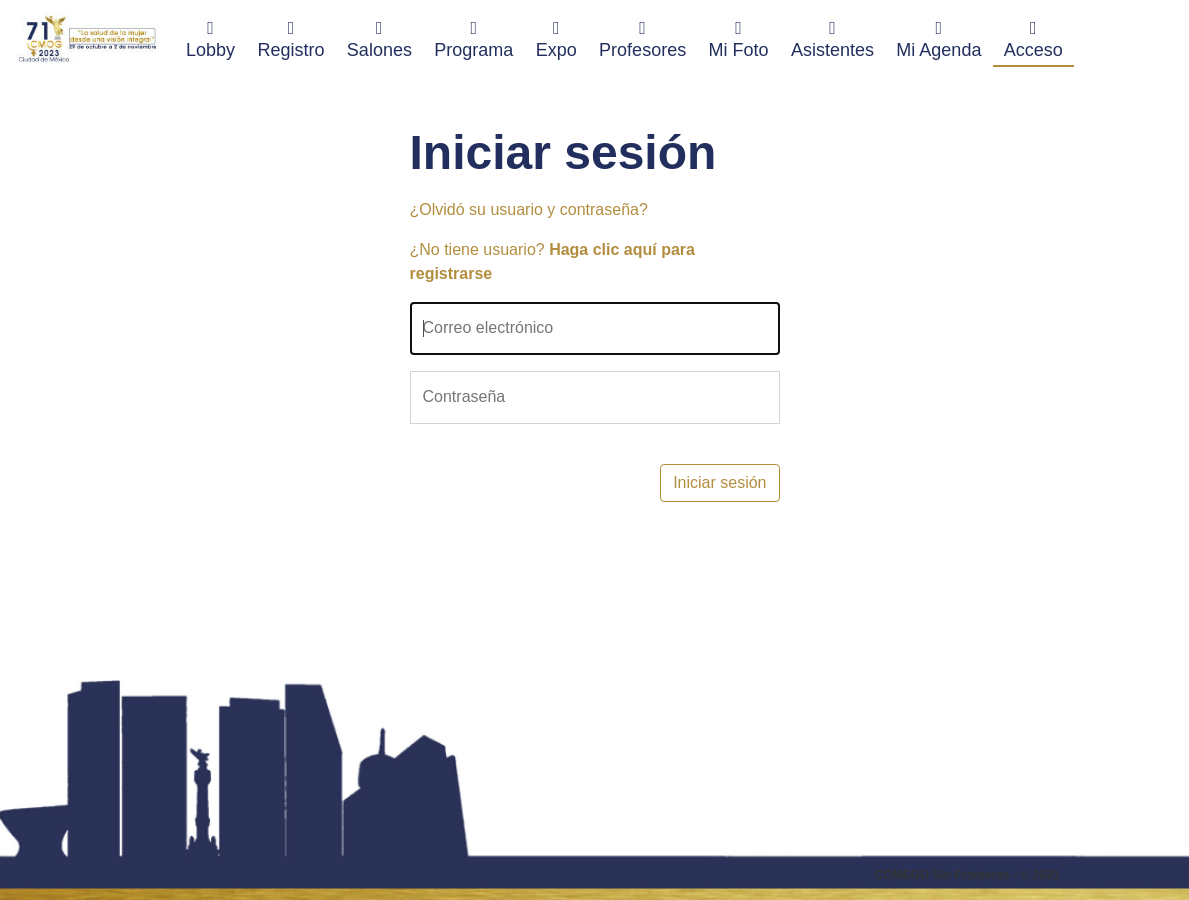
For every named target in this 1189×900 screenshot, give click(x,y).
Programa (473, 38)
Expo (556, 38)
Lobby (216, 38)
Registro (290, 38)
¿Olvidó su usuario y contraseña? (529, 209)
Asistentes (832, 38)
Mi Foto (739, 38)
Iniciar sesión (719, 482)
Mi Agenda (938, 38)
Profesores (642, 38)
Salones (379, 38)
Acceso (1033, 38)
